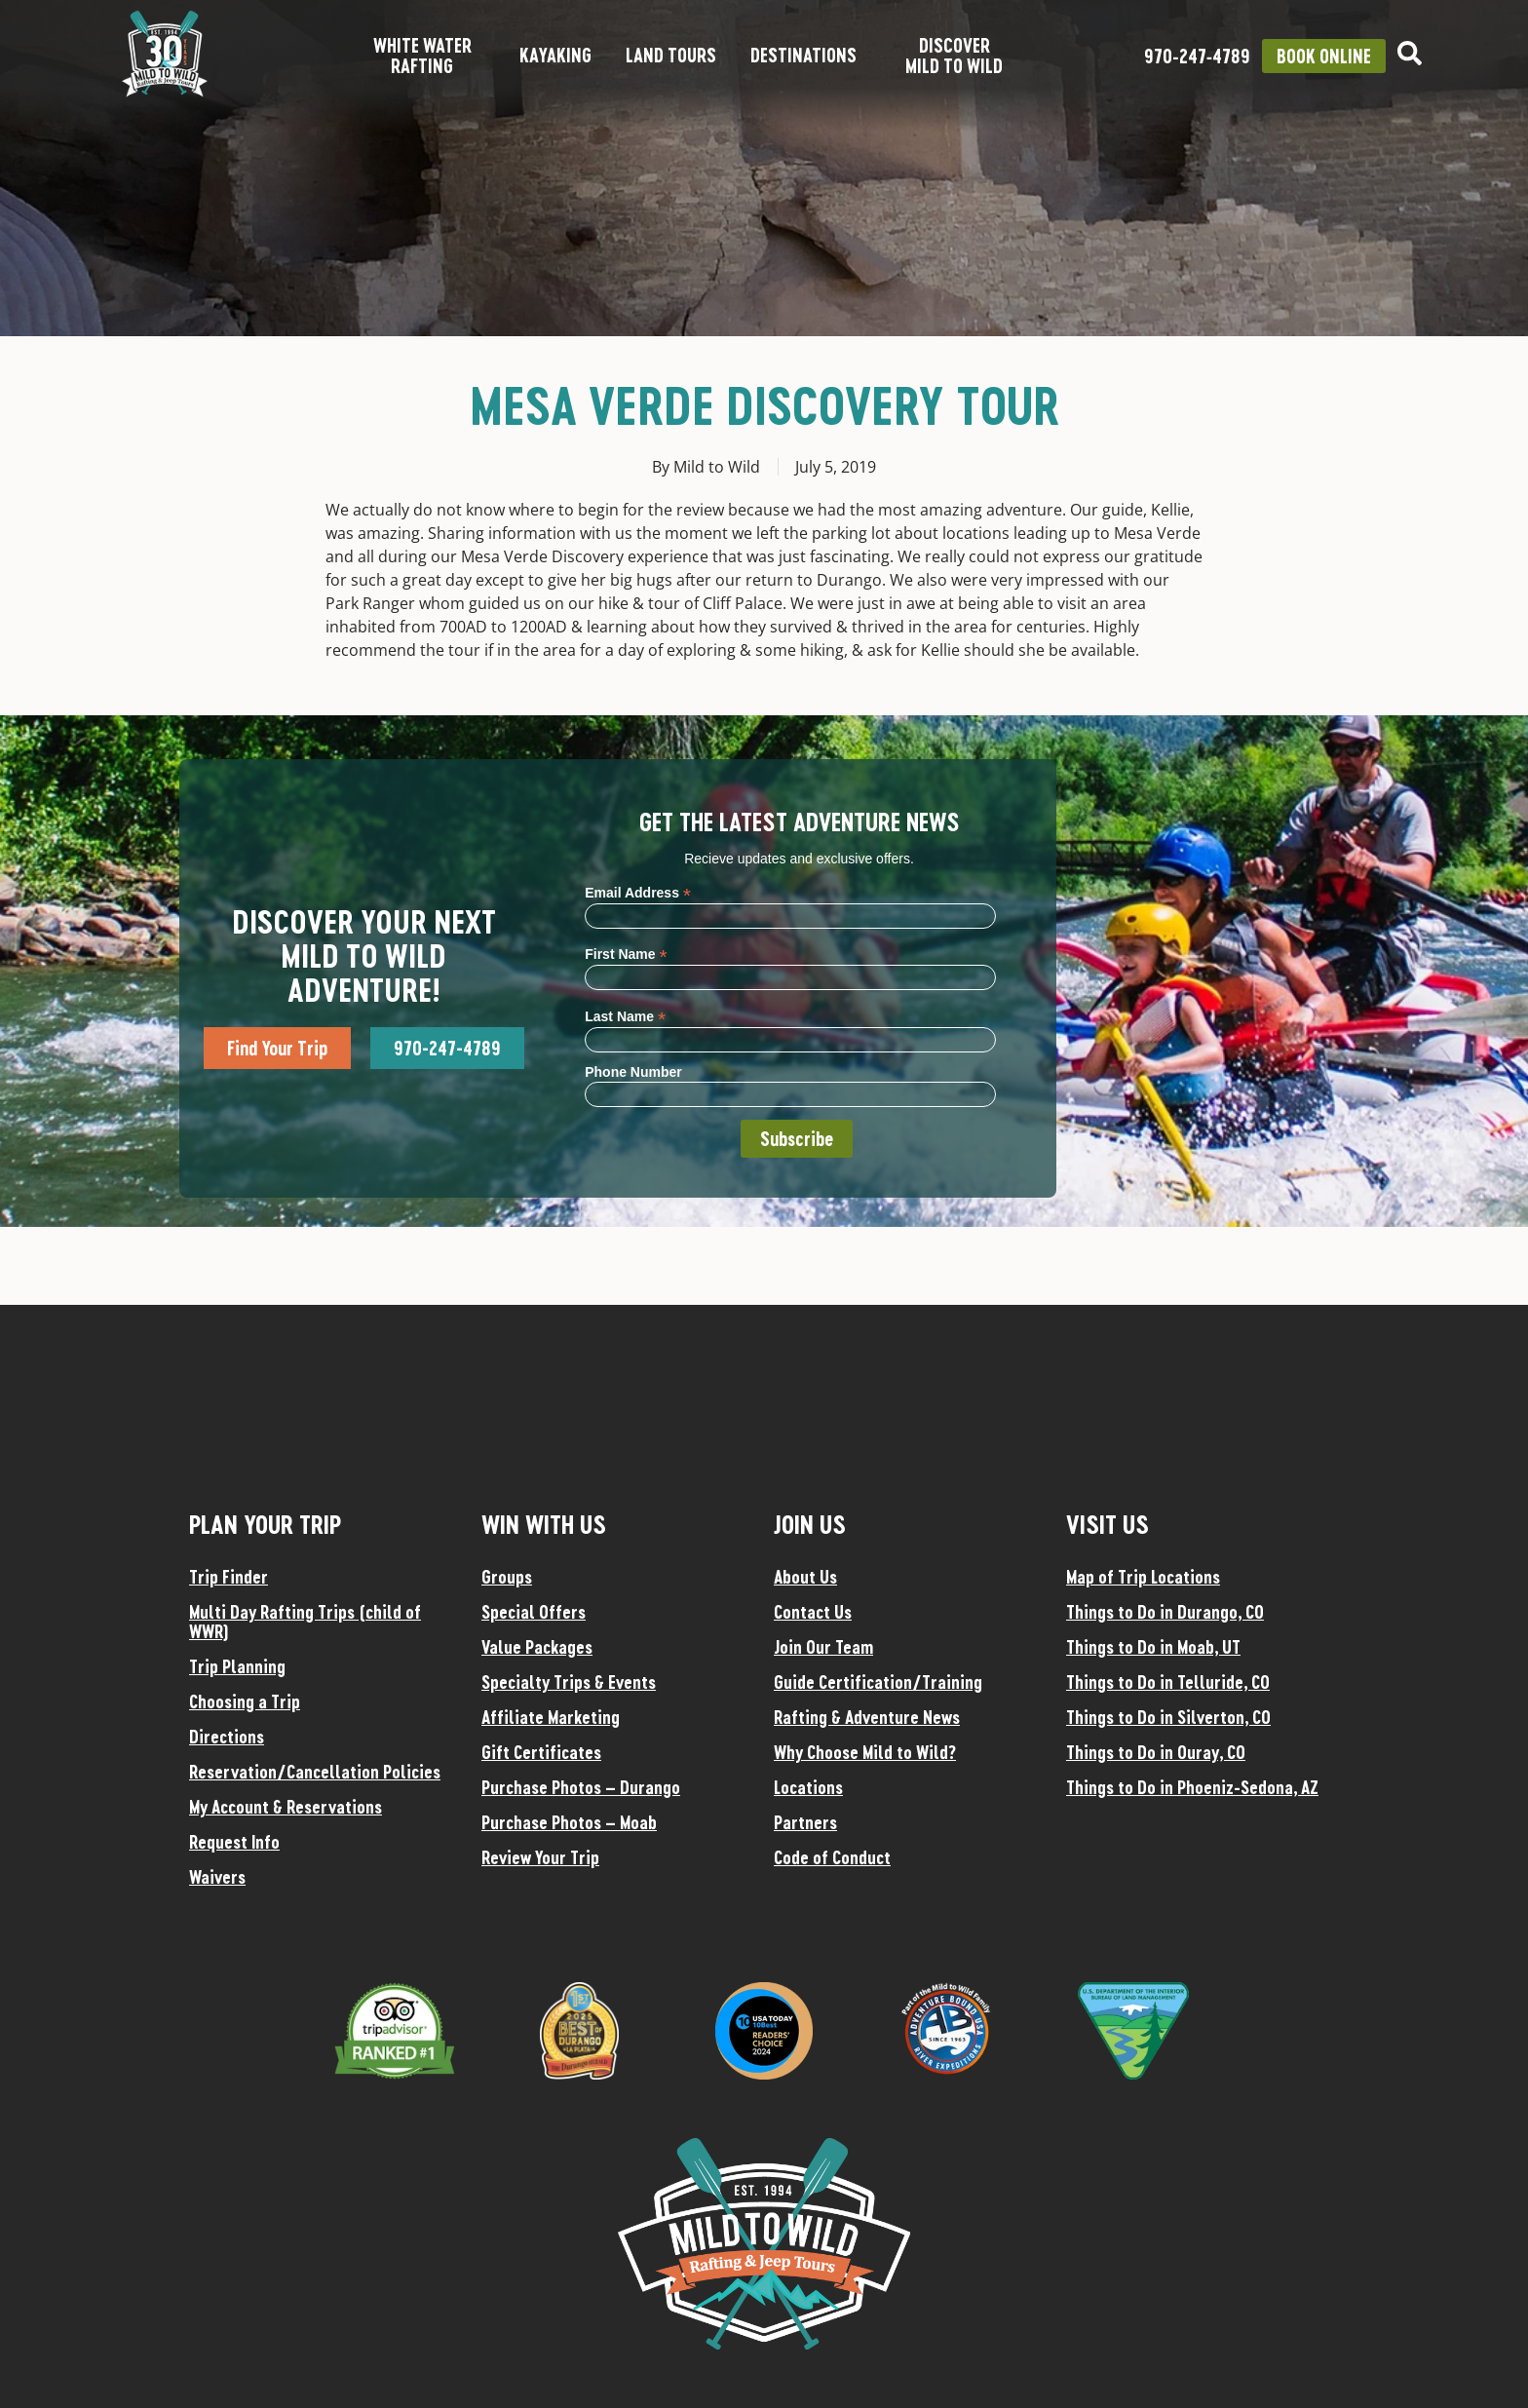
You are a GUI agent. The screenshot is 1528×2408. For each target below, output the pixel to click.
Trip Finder (228, 1576)
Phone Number (633, 1072)
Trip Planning (237, 1666)
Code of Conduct (832, 1857)
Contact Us (813, 1612)
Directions (226, 1736)
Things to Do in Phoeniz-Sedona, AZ (1192, 1787)
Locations (808, 1787)
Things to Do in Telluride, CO (1168, 1682)
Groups (506, 1576)
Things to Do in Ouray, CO (1155, 1752)
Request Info (234, 1842)
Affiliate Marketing (550, 1717)
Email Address (638, 892)
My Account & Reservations (285, 1806)
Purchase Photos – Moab (569, 1822)
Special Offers (533, 1612)
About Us (805, 1576)
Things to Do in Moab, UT (1153, 1647)
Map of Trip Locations (1143, 1576)
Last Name (625, 1016)
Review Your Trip (540, 1857)
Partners (805, 1822)
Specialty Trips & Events (568, 1682)
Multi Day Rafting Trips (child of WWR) (305, 1621)
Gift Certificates (541, 1752)
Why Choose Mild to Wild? (865, 1752)
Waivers (217, 1877)
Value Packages (536, 1647)
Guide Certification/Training (878, 1682)
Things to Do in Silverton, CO (1168, 1717)
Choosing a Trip (244, 1701)
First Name (626, 953)
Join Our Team (823, 1647)
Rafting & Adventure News (867, 1717)
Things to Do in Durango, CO (1165, 1612)
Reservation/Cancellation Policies (314, 1771)
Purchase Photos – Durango (580, 1787)
